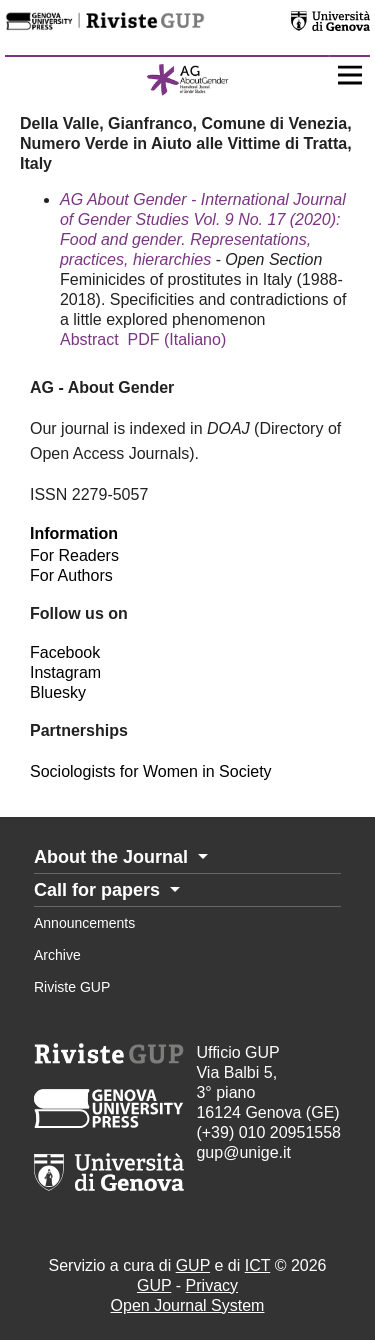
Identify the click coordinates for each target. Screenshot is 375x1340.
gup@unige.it (243, 1152)
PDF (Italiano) (177, 339)
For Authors (71, 575)
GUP (193, 1265)
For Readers (74, 555)
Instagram (65, 672)
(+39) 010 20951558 (268, 1132)
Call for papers (99, 890)
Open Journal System (188, 1305)
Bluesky (58, 692)
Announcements (84, 923)
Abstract (89, 339)
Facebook (65, 652)
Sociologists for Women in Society (151, 771)
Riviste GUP (72, 987)
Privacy (212, 1285)
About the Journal (113, 857)
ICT (257, 1265)
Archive (57, 955)
